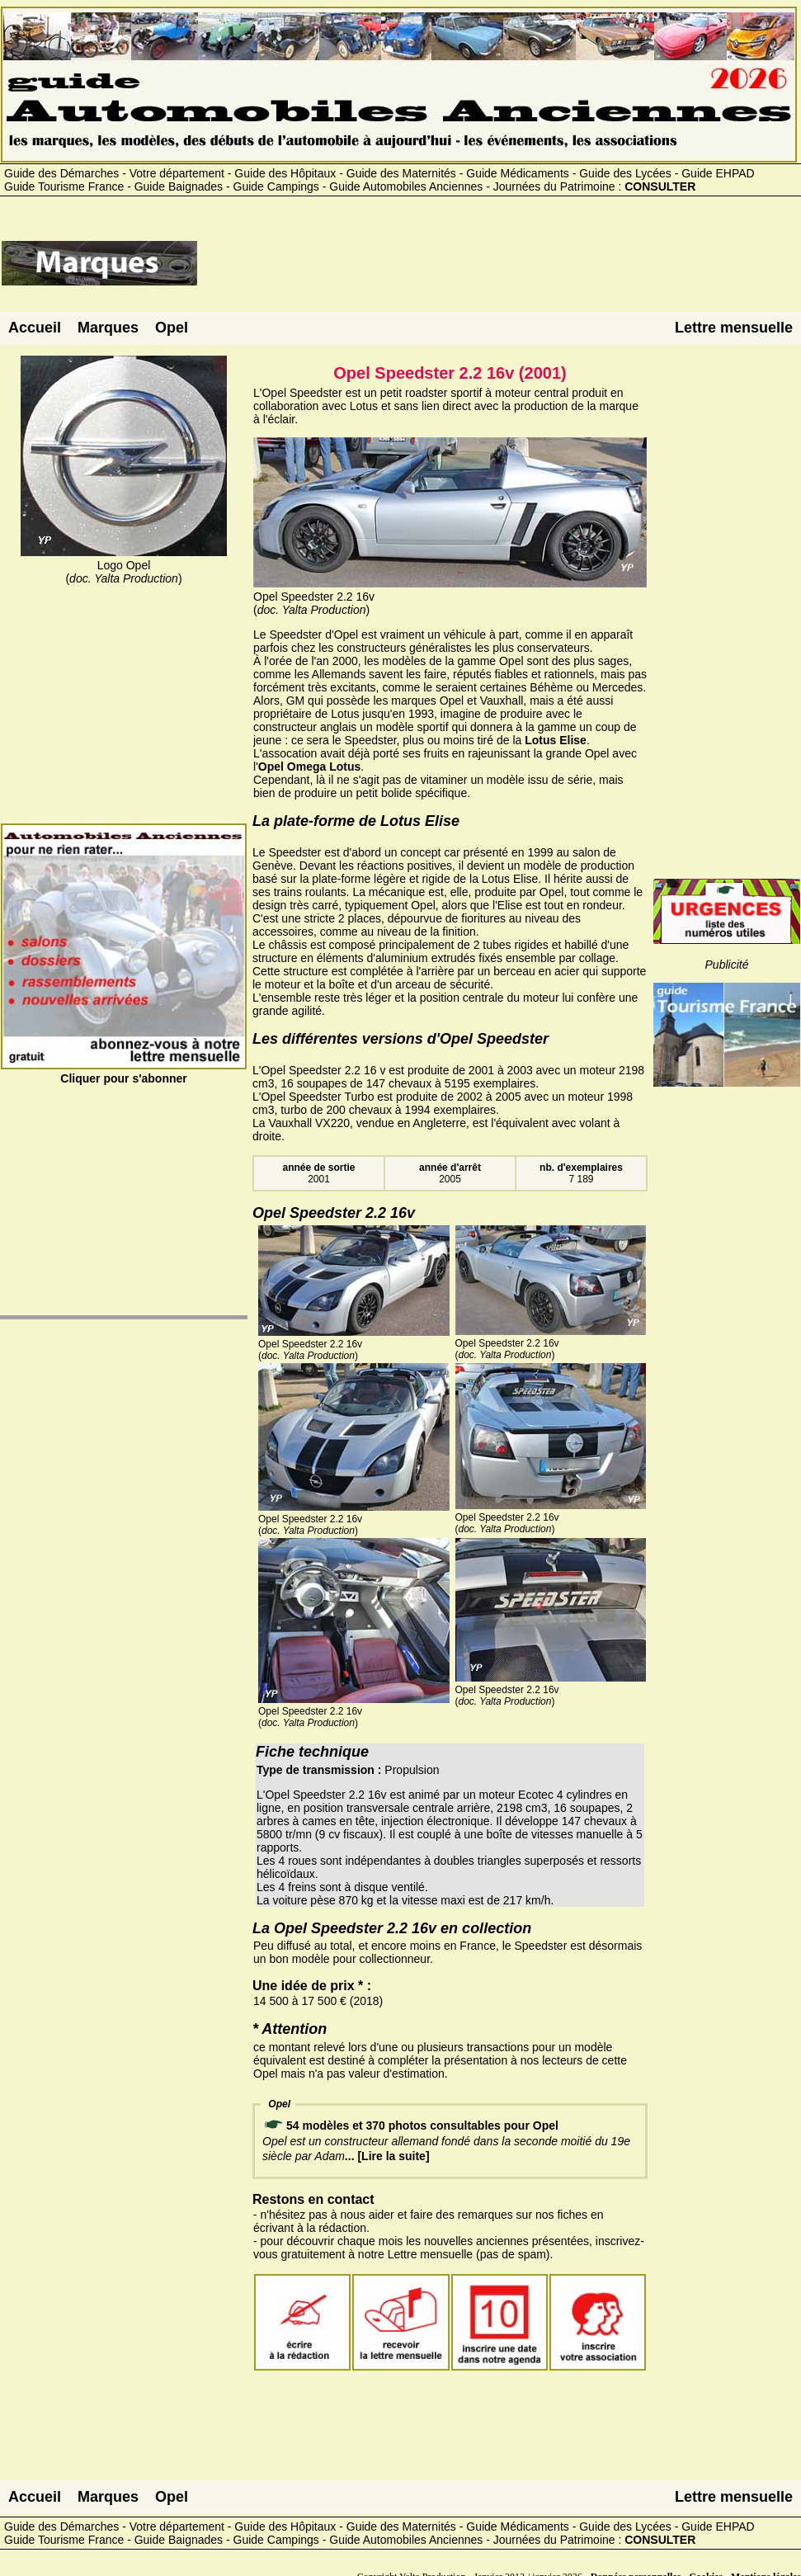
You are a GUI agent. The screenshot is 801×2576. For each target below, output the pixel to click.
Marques (108, 327)
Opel (171, 327)
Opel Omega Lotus (309, 766)
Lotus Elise (556, 740)
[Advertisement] (499, 270)
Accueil (34, 327)
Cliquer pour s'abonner (124, 1072)
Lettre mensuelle (734, 327)
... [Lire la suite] (387, 2156)
